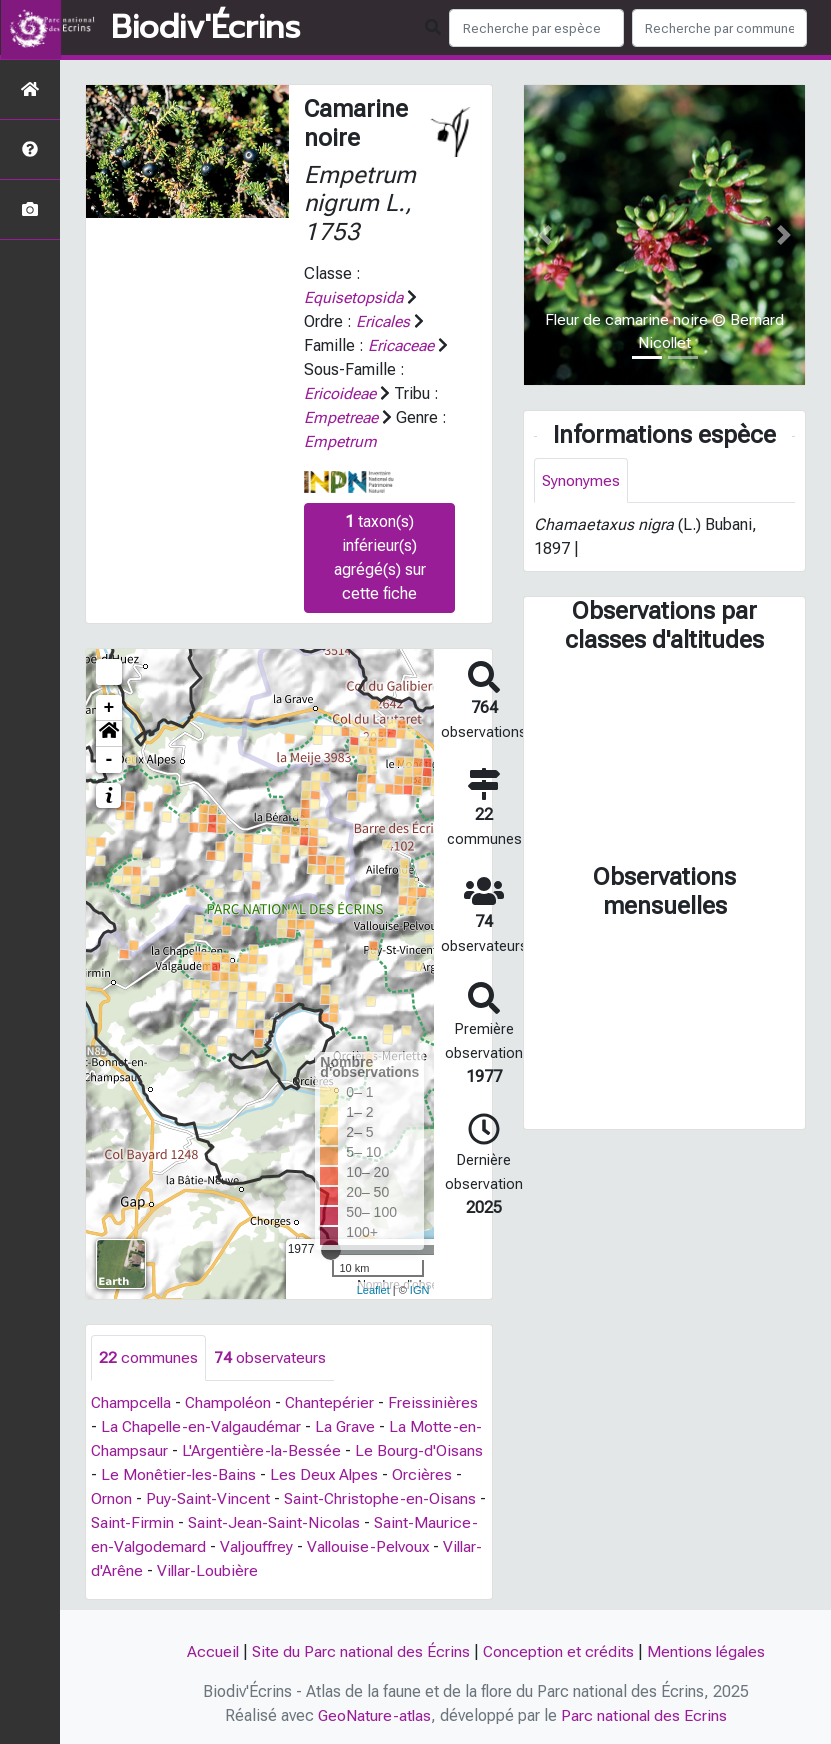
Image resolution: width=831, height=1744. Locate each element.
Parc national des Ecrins (644, 1715)
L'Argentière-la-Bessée (263, 1450)
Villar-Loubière (318, 1570)
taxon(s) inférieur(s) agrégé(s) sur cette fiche (380, 557)
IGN (420, 1290)
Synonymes (581, 480)
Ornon (111, 1498)
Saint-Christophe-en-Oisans (382, 1498)
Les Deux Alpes (326, 1474)
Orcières (425, 1474)
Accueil (210, 1651)
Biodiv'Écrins (205, 28)
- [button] (109, 760)
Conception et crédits (559, 1651)
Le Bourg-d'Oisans (421, 1450)
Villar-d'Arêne (206, 1570)
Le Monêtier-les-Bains (179, 1474)
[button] (109, 734)
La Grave (349, 1426)
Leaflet (373, 1290)
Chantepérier (335, 1402)
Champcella (132, 1402)
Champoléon (232, 1402)
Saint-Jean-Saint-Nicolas (286, 1522)
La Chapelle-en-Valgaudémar (203, 1426)
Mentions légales (708, 1651)
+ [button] (109, 708)
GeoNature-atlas (373, 1715)
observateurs (270, 1357)
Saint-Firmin (143, 1522)
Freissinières (439, 1402)
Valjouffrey (322, 1546)
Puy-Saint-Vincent (208, 1498)
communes (148, 1357)
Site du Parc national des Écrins (360, 1651)
